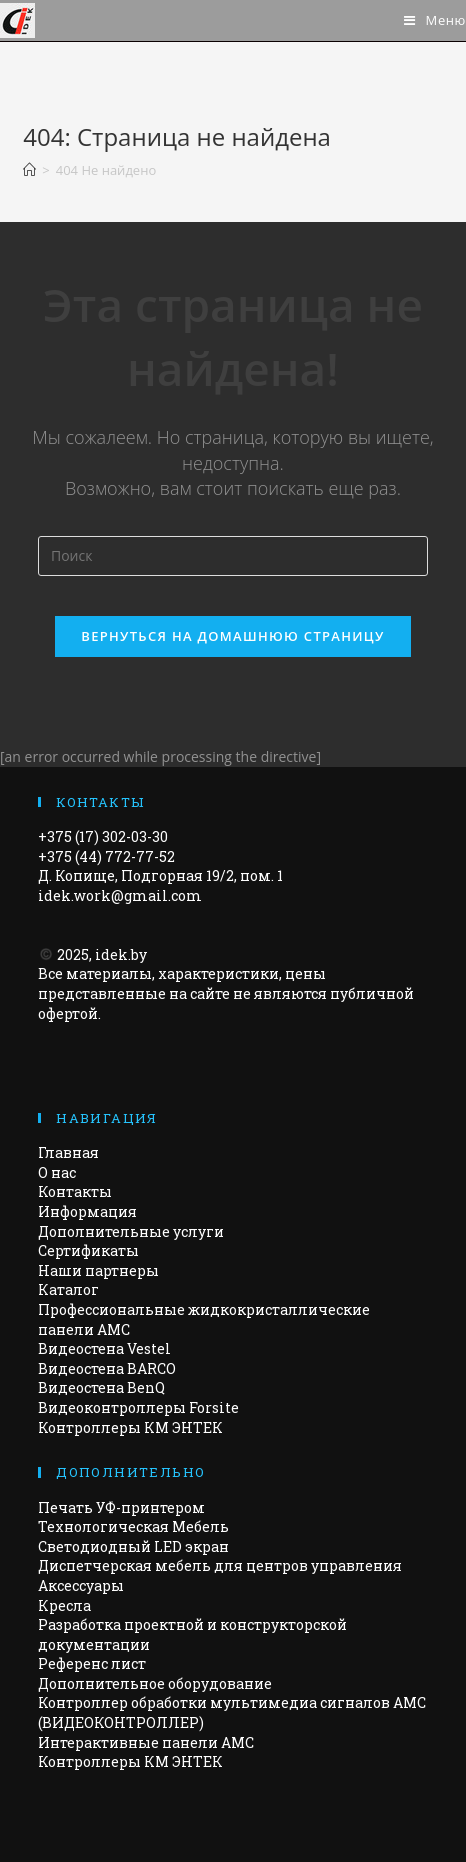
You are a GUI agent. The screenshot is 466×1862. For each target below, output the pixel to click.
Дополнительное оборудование (155, 1683)
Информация (87, 1211)
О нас (57, 1172)
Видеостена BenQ (101, 1387)
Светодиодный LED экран (133, 1546)
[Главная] (29, 170)
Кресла (64, 1605)
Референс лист (92, 1663)
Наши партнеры (98, 1270)
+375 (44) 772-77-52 (106, 856)
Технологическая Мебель (133, 1526)
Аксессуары (81, 1585)
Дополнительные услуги (131, 1231)
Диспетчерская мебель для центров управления (220, 1565)
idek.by (121, 954)
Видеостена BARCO (107, 1368)
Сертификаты (88, 1250)
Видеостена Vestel (104, 1348)
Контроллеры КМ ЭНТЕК (130, 1427)
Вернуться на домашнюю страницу (232, 636)
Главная (68, 1152)
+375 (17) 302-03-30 (103, 836)
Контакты (75, 1191)
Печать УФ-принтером (121, 1507)
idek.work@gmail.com (120, 895)
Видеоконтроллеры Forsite (138, 1407)
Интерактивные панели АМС (146, 1742)
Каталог (68, 1289)
